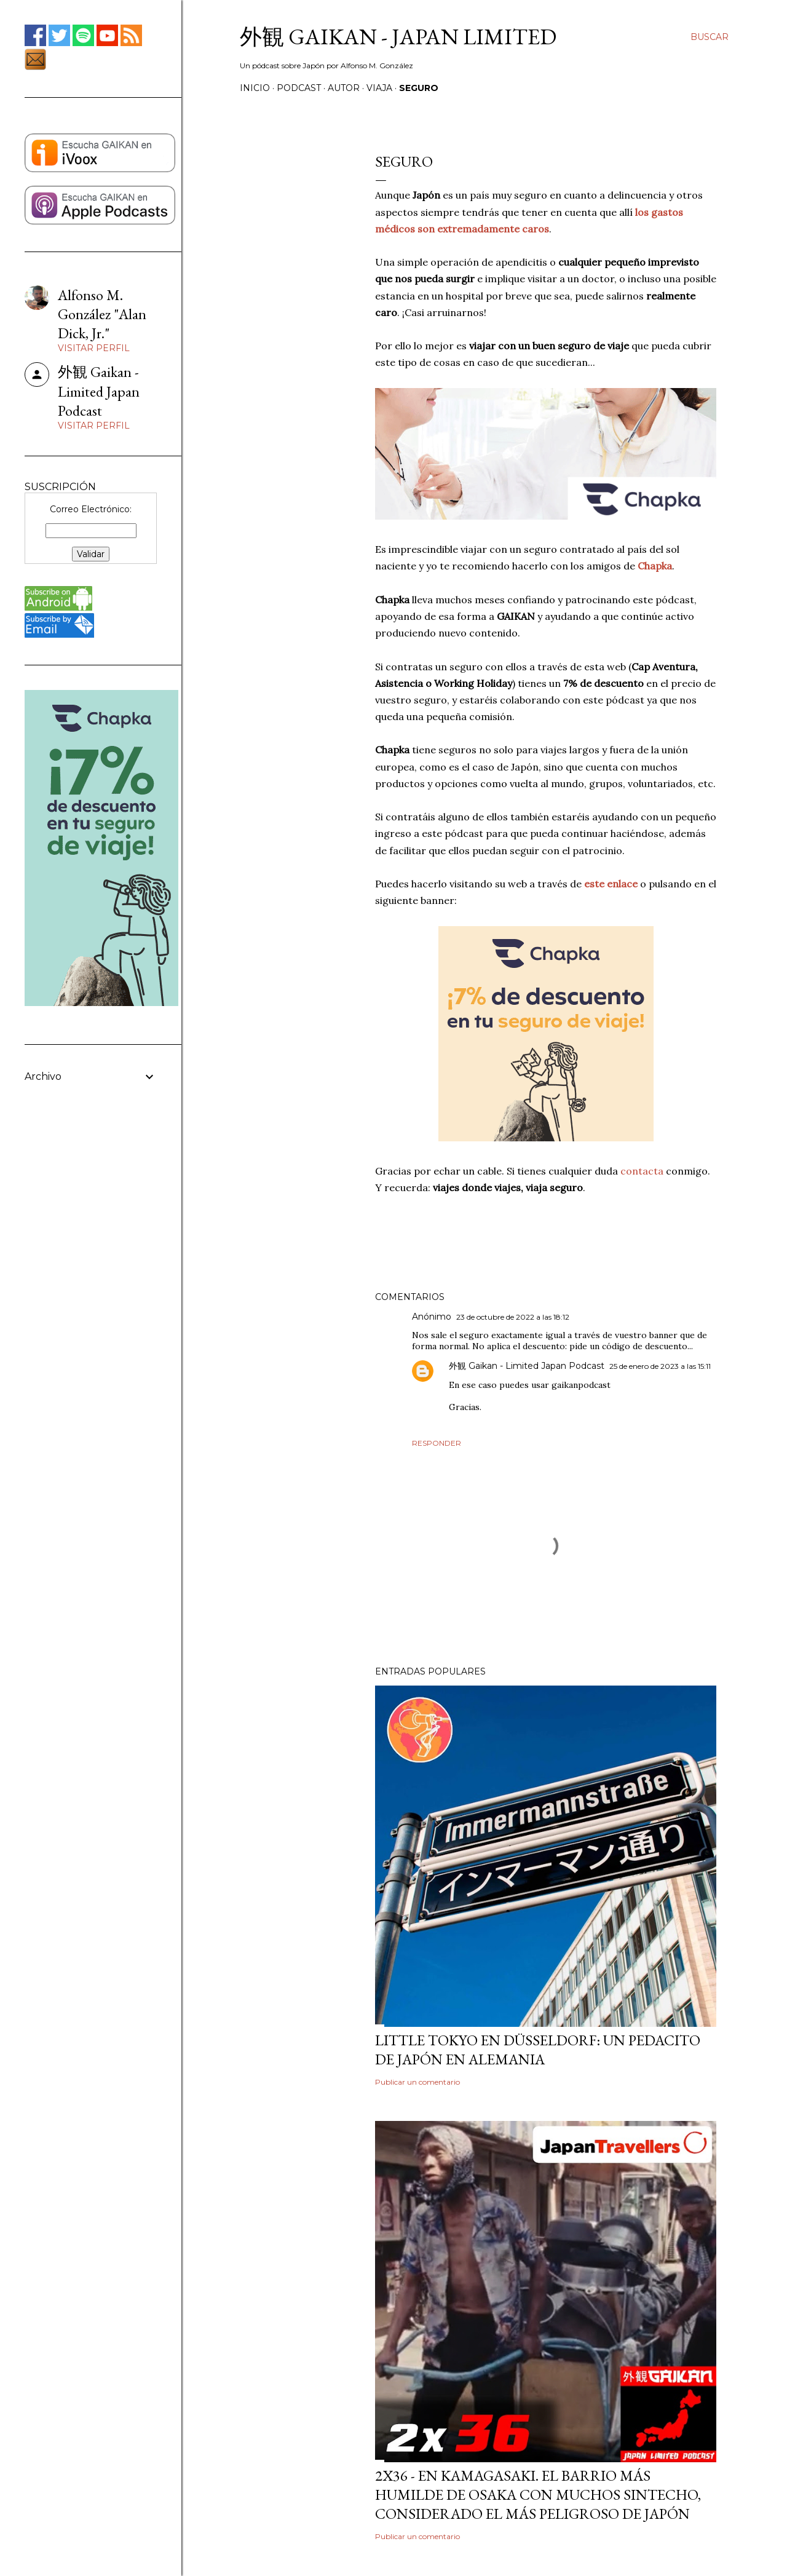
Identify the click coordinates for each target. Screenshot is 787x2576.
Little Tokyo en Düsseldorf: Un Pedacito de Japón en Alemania (537, 2050)
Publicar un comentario (417, 2082)
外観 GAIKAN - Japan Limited (398, 36)
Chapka (655, 566)
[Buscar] (709, 37)
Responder (436, 1443)
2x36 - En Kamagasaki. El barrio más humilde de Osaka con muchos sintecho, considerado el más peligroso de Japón (538, 2494)
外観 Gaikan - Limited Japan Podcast (526, 1365)
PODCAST (299, 87)
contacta (643, 1171)
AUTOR (344, 87)
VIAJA (379, 87)
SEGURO (418, 87)
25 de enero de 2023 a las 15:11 (660, 1366)
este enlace (611, 884)
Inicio (255, 87)
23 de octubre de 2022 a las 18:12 (512, 1317)
